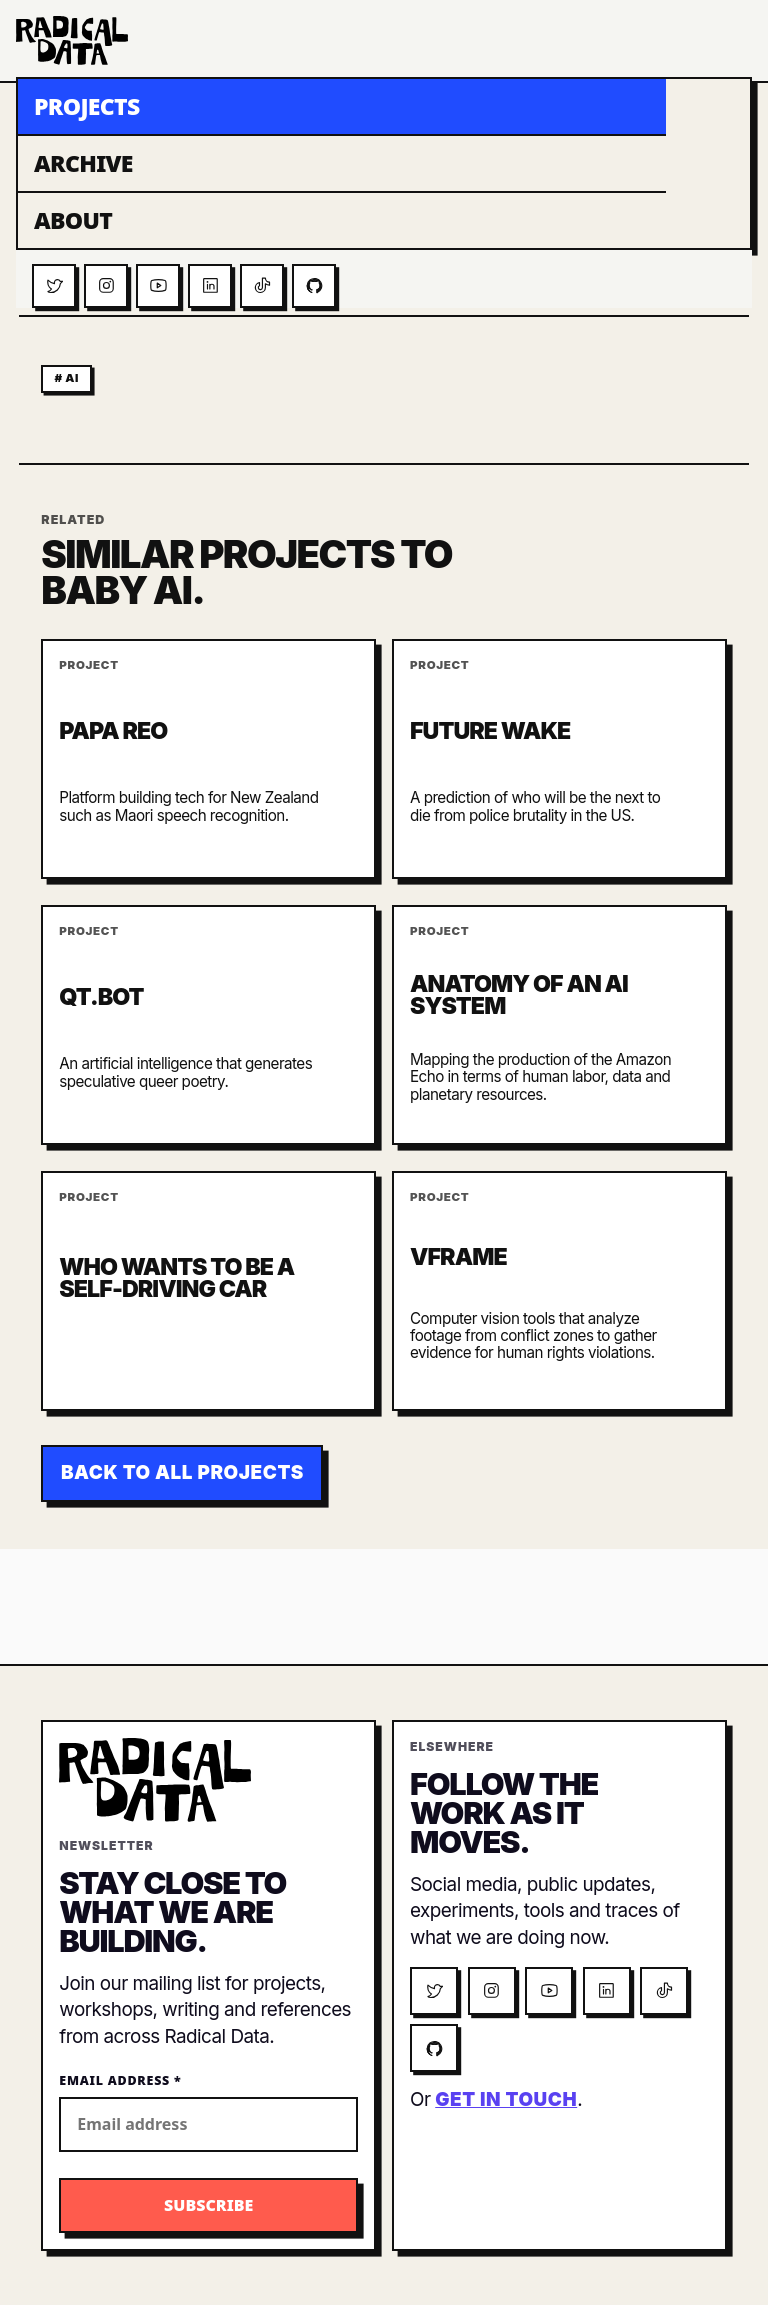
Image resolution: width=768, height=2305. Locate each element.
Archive (83, 163)
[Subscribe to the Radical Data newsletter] (208, 2205)
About (73, 220)
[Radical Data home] (72, 40)
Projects (87, 106)
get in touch (506, 2099)
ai (72, 378)
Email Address (120, 2080)
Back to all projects (182, 1472)
